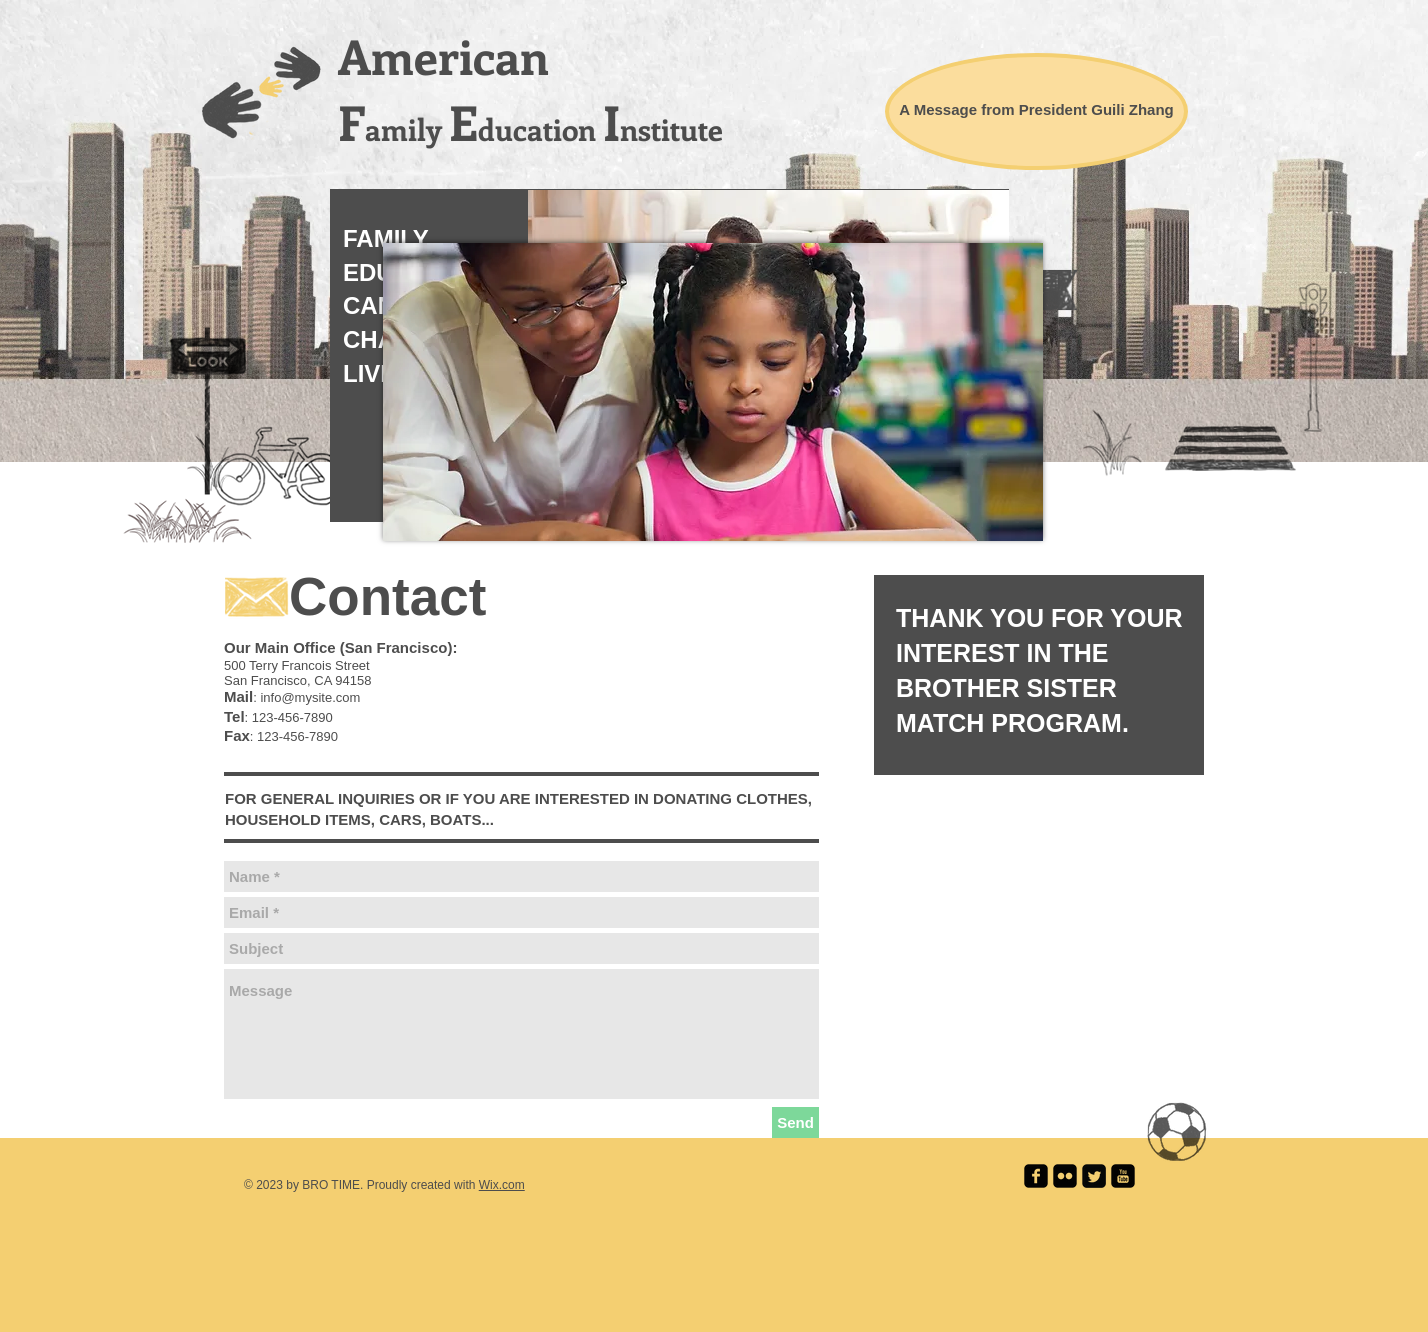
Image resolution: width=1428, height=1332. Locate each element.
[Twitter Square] (1094, 1176)
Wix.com (502, 1185)
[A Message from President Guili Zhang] (1036, 111)
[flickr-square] (1065, 1176)
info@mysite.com (310, 697)
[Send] (795, 1122)
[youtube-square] (1123, 1176)
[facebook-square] (1036, 1176)
